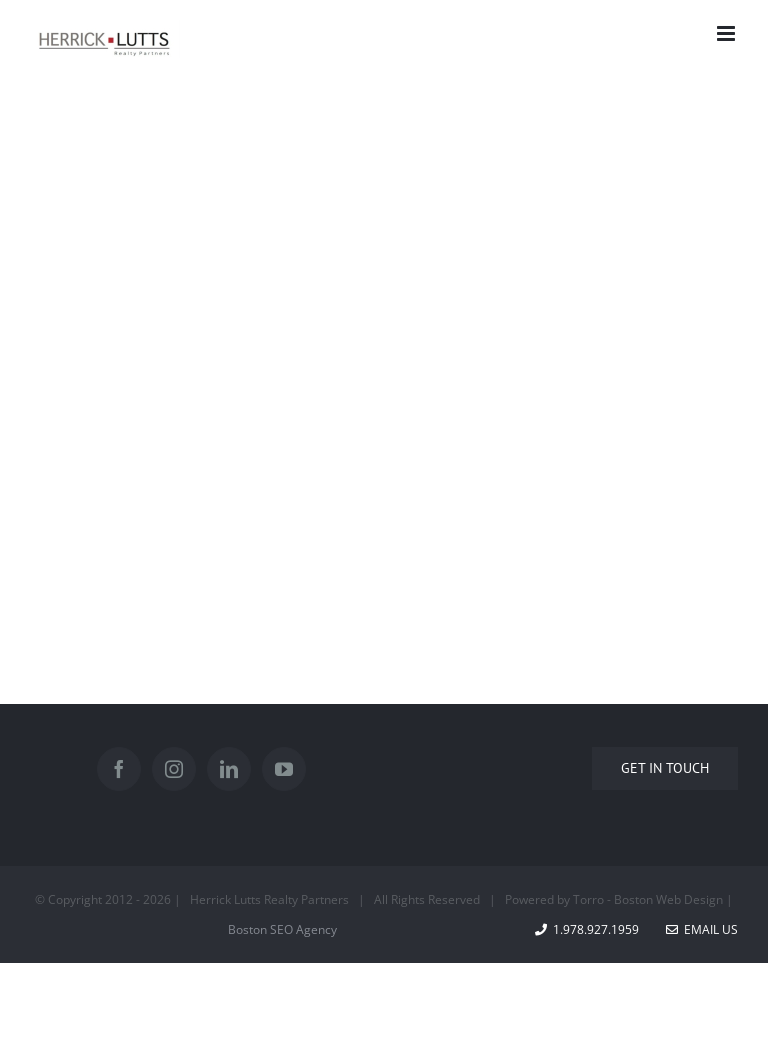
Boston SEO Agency (282, 929)
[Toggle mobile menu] (727, 33)
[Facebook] (119, 769)
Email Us (702, 929)
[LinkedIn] (229, 769)
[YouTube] (284, 769)
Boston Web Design (668, 899)
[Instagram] (174, 769)
